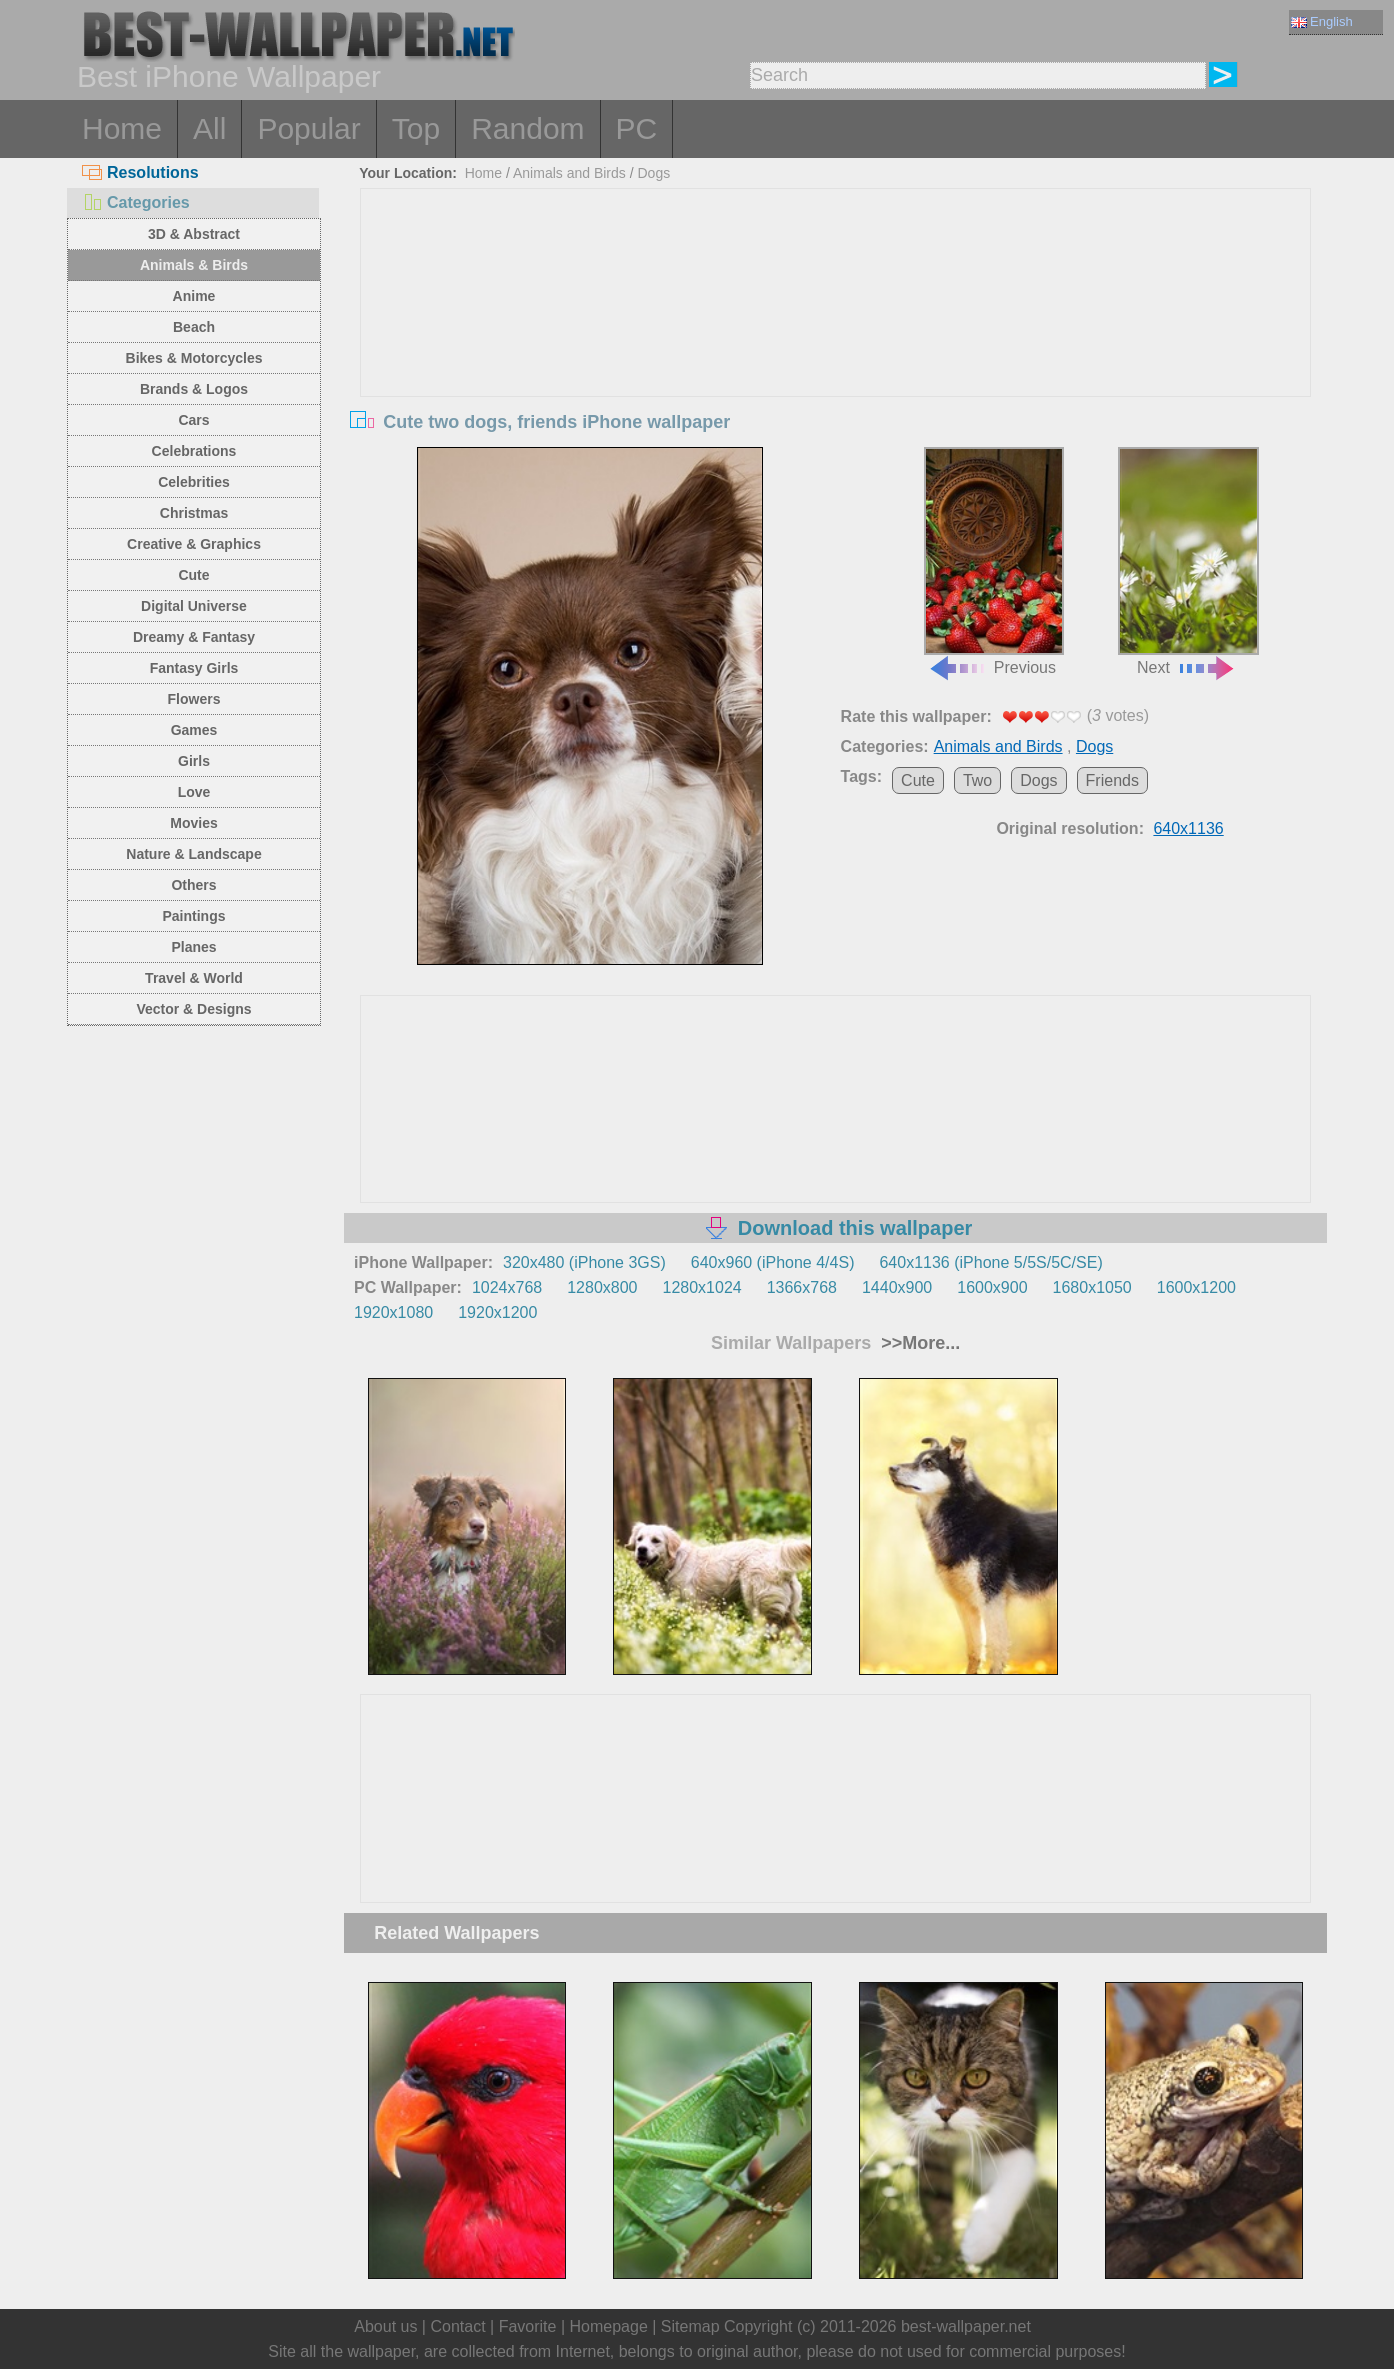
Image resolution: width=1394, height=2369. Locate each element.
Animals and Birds (569, 173)
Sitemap (690, 2326)
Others (193, 885)
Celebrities (194, 482)
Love (194, 792)
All (209, 128)
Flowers (194, 699)
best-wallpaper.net (966, 2326)
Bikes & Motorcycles (194, 358)
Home (122, 128)
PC (637, 128)
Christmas (194, 513)
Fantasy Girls (194, 668)
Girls (194, 761)
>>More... (918, 1343)
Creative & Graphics (194, 544)
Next (1188, 562)
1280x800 (602, 1287)
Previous (994, 562)
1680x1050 (1092, 1287)
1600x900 (992, 1287)
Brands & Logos (194, 389)
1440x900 (897, 1287)
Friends (1112, 780)
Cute (193, 575)
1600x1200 (1196, 1287)
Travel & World (194, 978)
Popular (308, 128)
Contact (457, 2326)
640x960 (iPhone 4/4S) (773, 1262)
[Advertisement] (836, 339)
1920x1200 (497, 1312)
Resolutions (140, 172)
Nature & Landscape (193, 854)
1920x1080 (393, 1312)
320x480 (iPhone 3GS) (584, 1262)
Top (416, 128)
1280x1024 (701, 1287)
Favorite (528, 2326)
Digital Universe (194, 606)
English (1322, 21)
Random (527, 128)
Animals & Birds (194, 265)
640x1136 (1188, 828)
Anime (194, 296)
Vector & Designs (193, 1009)
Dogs (653, 173)
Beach (194, 327)
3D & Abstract (194, 234)
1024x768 (507, 1287)
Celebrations (194, 451)
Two (977, 780)
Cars (193, 420)
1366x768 (802, 1287)
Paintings (193, 916)
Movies (193, 823)
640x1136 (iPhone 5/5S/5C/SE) (990, 1262)
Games (194, 730)
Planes (193, 947)
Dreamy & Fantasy (194, 637)
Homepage (609, 2326)
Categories (136, 202)
